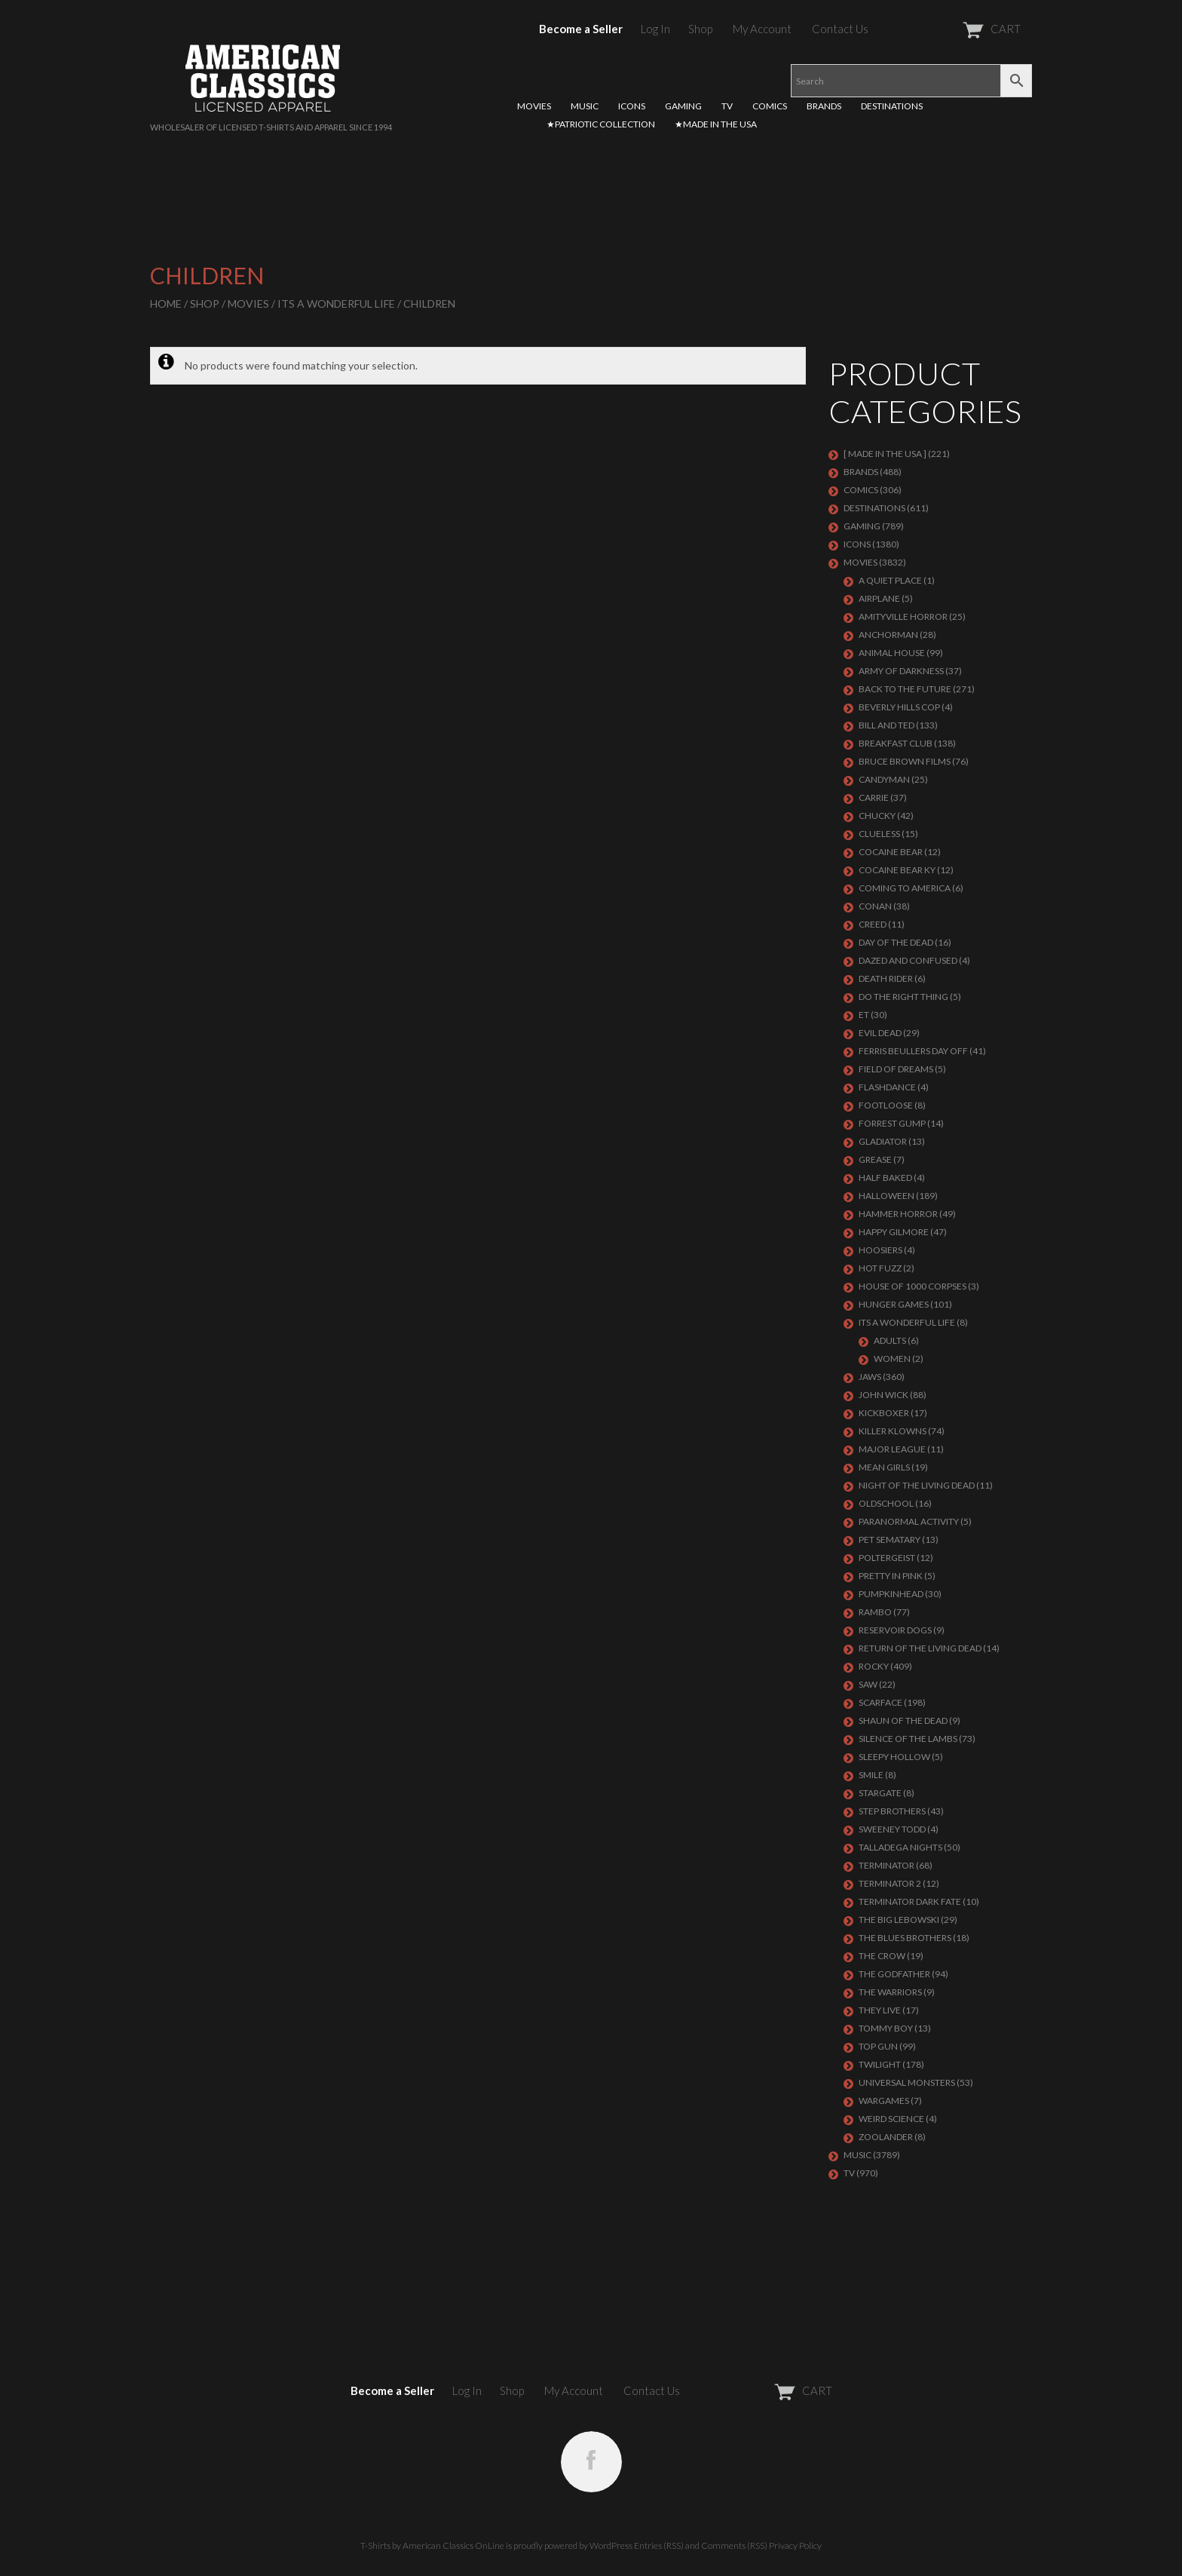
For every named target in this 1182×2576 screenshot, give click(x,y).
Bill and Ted (886, 725)
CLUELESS (879, 833)
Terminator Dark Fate (910, 1901)
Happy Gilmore (894, 1231)
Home (166, 303)
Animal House (892, 652)
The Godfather (894, 1974)
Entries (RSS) (659, 2545)
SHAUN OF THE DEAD (903, 1720)
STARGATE (880, 1793)
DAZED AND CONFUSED (908, 960)
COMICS (769, 106)
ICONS (631, 106)
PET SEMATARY (889, 1539)
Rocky (874, 1666)
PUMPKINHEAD (891, 1593)
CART (955, 28)
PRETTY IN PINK (891, 1575)
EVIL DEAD (880, 1032)
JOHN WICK (883, 1394)
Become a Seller (581, 28)
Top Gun (878, 2046)
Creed (872, 924)
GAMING (683, 106)
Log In (655, 28)
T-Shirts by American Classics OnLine (432, 2545)
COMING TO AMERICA (905, 888)
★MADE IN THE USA (716, 124)
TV (727, 106)
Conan (875, 906)
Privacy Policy (795, 2545)
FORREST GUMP (892, 1123)
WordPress (610, 2545)
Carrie (874, 797)
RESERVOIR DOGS (895, 1630)
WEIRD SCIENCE (891, 2118)
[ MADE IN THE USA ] (885, 453)
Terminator (886, 1865)
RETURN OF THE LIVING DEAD (920, 1648)
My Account (762, 28)
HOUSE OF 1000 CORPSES (912, 1286)
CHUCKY (877, 815)
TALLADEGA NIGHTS (900, 1847)
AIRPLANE (879, 598)
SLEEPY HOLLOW (894, 1756)
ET (864, 1014)
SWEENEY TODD (892, 1829)
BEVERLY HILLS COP (899, 707)
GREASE (875, 1159)
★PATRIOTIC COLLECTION (601, 124)
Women (892, 1358)
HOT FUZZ (880, 1268)
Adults (890, 1340)
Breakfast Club (895, 743)
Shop (700, 28)
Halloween (886, 1195)
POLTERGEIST (887, 1557)
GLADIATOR (883, 1141)
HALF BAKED (885, 1177)
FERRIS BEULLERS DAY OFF (913, 1050)
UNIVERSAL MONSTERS (907, 2082)
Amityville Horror (903, 616)
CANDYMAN (884, 779)
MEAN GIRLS (884, 1467)
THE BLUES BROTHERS (905, 1937)
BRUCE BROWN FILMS (905, 761)
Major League (892, 1449)
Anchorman (888, 634)
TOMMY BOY (886, 2028)
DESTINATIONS (892, 106)
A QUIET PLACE (890, 580)
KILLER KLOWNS (892, 1431)
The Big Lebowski (899, 1919)
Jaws (870, 1376)
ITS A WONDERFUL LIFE (336, 303)
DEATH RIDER (886, 978)
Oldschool (886, 1503)
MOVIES (534, 106)
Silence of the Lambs (908, 1738)
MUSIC (585, 106)
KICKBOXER (884, 1412)
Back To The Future (905, 689)
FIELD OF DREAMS (896, 1069)
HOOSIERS (880, 1250)
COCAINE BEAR (891, 851)
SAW (868, 1684)
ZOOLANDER (886, 2136)
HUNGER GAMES (894, 1304)
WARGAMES (884, 2100)
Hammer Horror (898, 1213)
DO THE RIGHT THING (903, 996)
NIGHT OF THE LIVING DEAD (917, 1485)
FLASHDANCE (887, 1087)
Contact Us (840, 28)
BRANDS (824, 106)
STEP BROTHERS (892, 1811)
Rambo (875, 1612)
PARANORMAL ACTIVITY (909, 1521)
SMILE (871, 1774)
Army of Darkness (901, 670)
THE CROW (882, 1955)
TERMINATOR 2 (890, 1883)
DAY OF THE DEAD (896, 942)
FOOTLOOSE (886, 1105)
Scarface (880, 1702)
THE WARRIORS (890, 1992)
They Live (880, 2010)
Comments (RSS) (734, 2545)
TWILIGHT (880, 2064)
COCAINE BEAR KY (897, 870)
